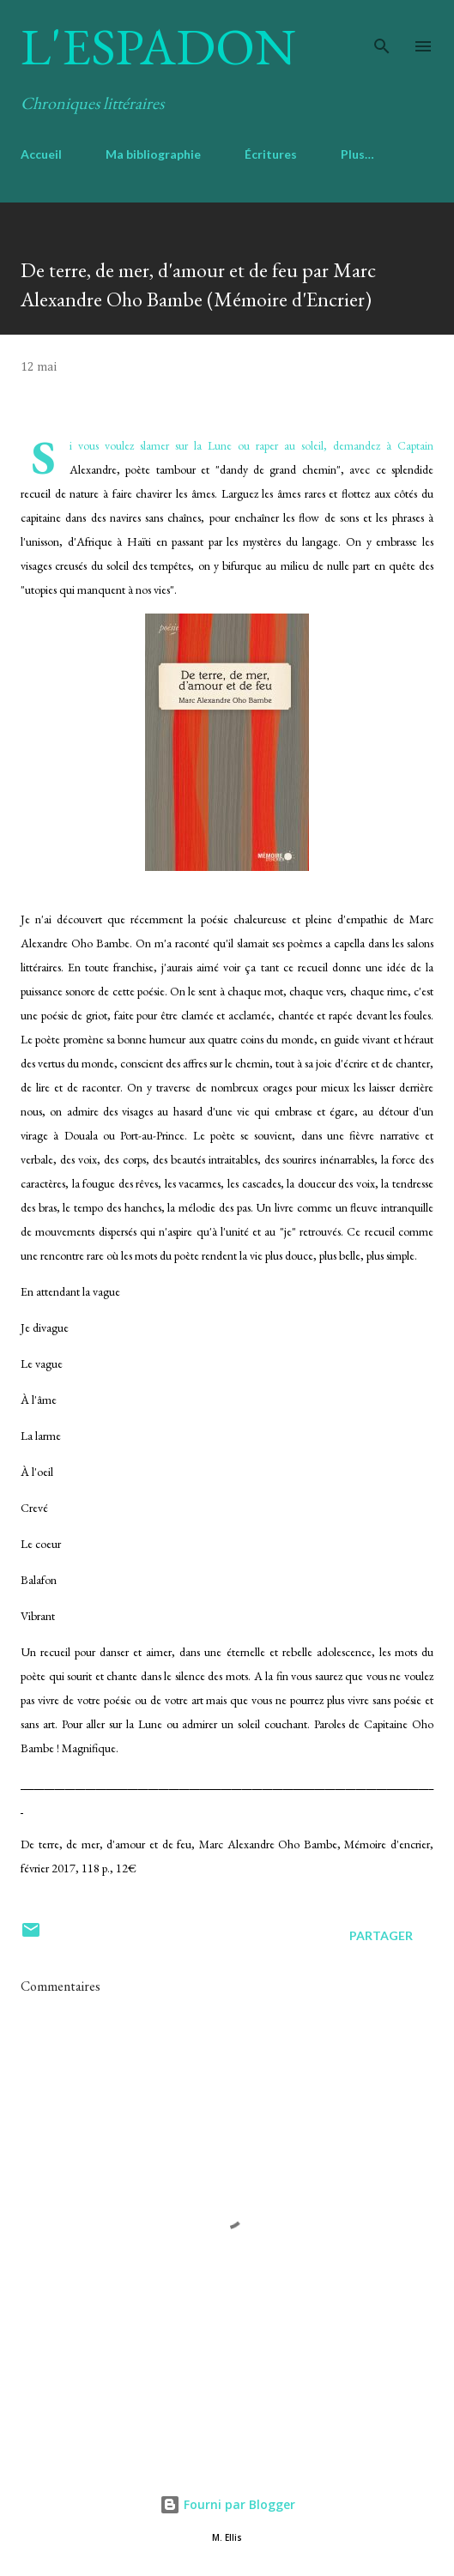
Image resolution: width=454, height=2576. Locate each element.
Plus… (357, 154)
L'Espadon (158, 46)
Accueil (41, 154)
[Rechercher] (382, 31)
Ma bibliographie (153, 154)
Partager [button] (381, 1935)
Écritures (271, 154)
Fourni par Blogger (227, 2504)
